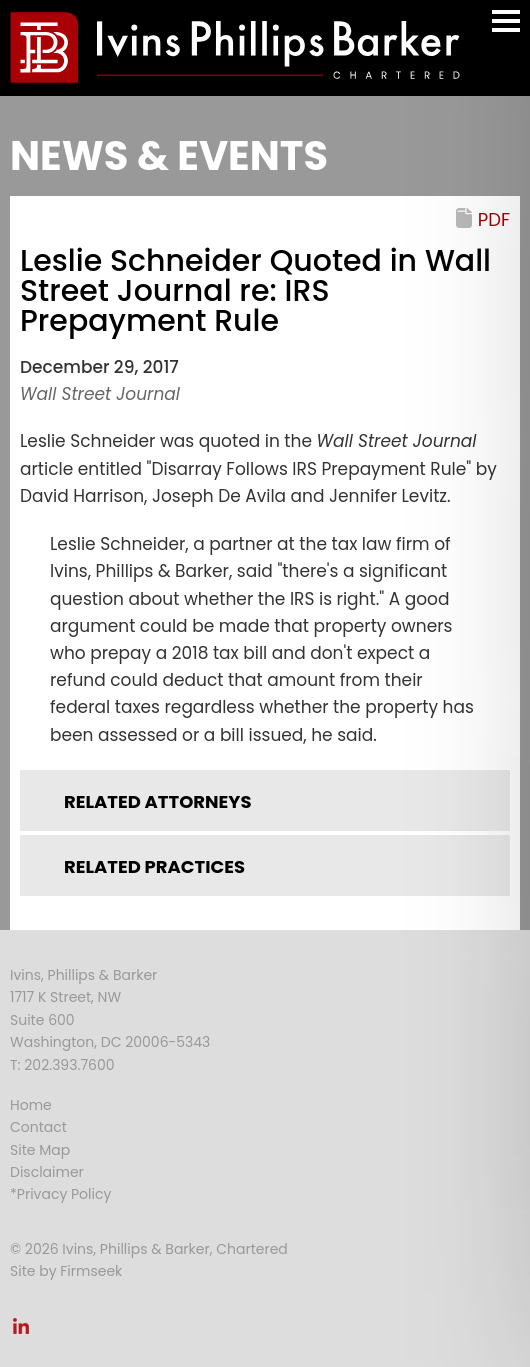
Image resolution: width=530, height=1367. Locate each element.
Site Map (40, 1150)
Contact (38, 1127)
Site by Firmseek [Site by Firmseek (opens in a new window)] (66, 1271)
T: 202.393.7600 (62, 1065)
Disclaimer (47, 1172)
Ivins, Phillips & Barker (83, 975)
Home (31, 1105)
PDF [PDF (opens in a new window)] (494, 219)
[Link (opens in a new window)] (21, 1332)
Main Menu (506, 30)
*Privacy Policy (60, 1194)
